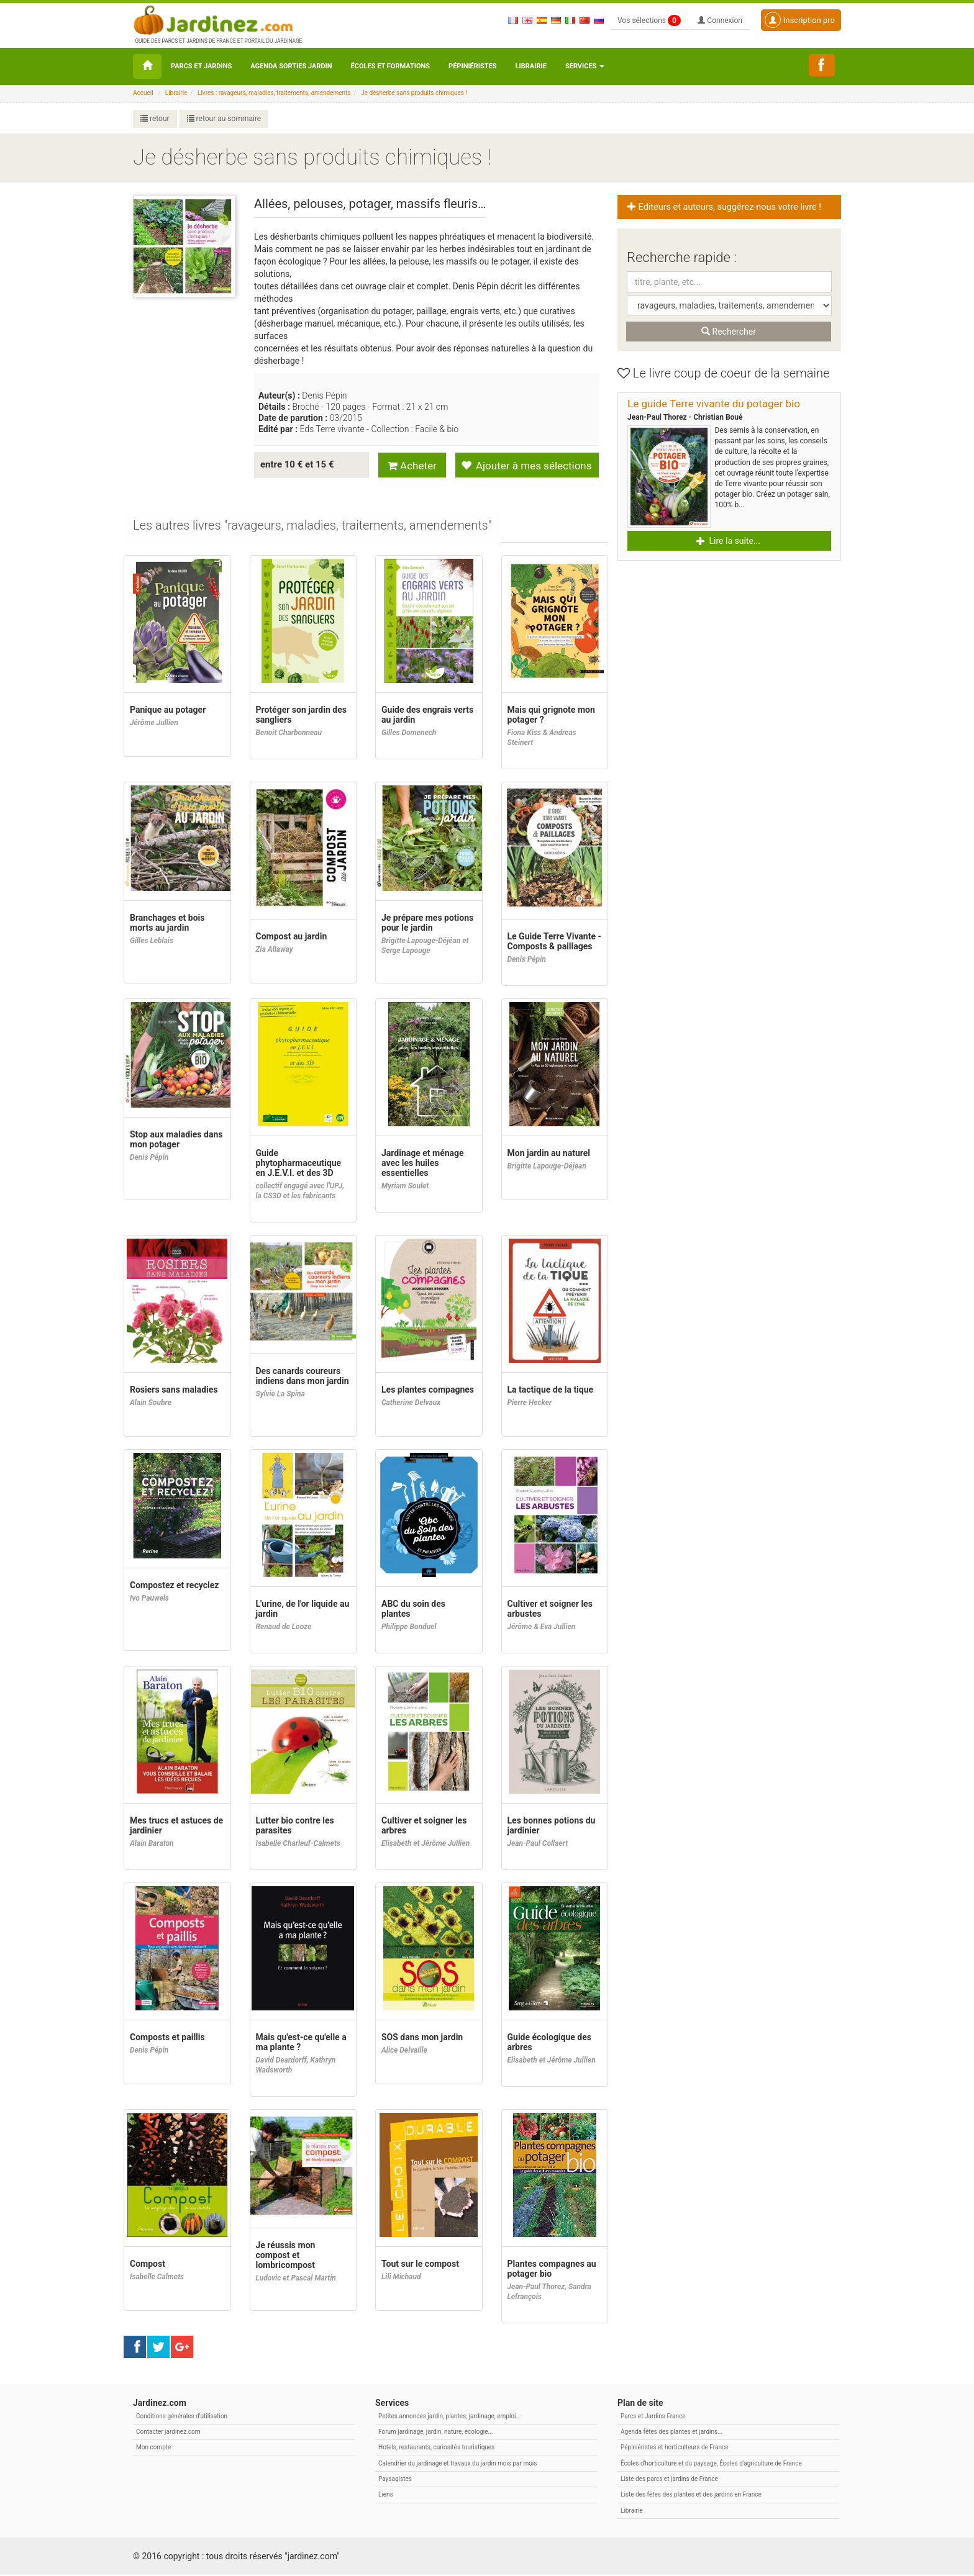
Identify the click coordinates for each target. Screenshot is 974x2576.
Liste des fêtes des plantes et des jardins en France (691, 2495)
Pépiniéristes (472, 66)
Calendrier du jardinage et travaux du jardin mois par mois (457, 2464)
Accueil (143, 92)
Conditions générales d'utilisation (181, 2417)
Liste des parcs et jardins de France (669, 2480)
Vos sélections (649, 20)
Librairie (531, 66)
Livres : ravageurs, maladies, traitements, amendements (274, 92)
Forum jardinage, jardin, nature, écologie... (435, 2432)
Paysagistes (395, 2480)
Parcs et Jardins (201, 66)
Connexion (720, 20)
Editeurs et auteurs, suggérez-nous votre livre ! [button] (724, 207)
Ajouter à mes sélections (526, 465)
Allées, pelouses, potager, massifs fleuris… (370, 203)
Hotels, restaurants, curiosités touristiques (436, 2448)
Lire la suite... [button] (728, 541)
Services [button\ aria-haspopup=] (584, 66)
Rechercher (728, 332)
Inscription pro (800, 20)
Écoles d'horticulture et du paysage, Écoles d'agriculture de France (711, 2464)
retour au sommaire (224, 118)
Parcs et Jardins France (653, 2417)
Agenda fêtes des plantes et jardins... (671, 2432)
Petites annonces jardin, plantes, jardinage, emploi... (449, 2417)
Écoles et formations (390, 66)
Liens (385, 2495)
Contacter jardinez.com (168, 2432)
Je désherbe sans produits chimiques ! (414, 92)
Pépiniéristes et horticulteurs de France (674, 2448)
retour (155, 118)
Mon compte (153, 2448)
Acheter (412, 465)
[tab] (313, 527)
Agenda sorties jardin (291, 66)
